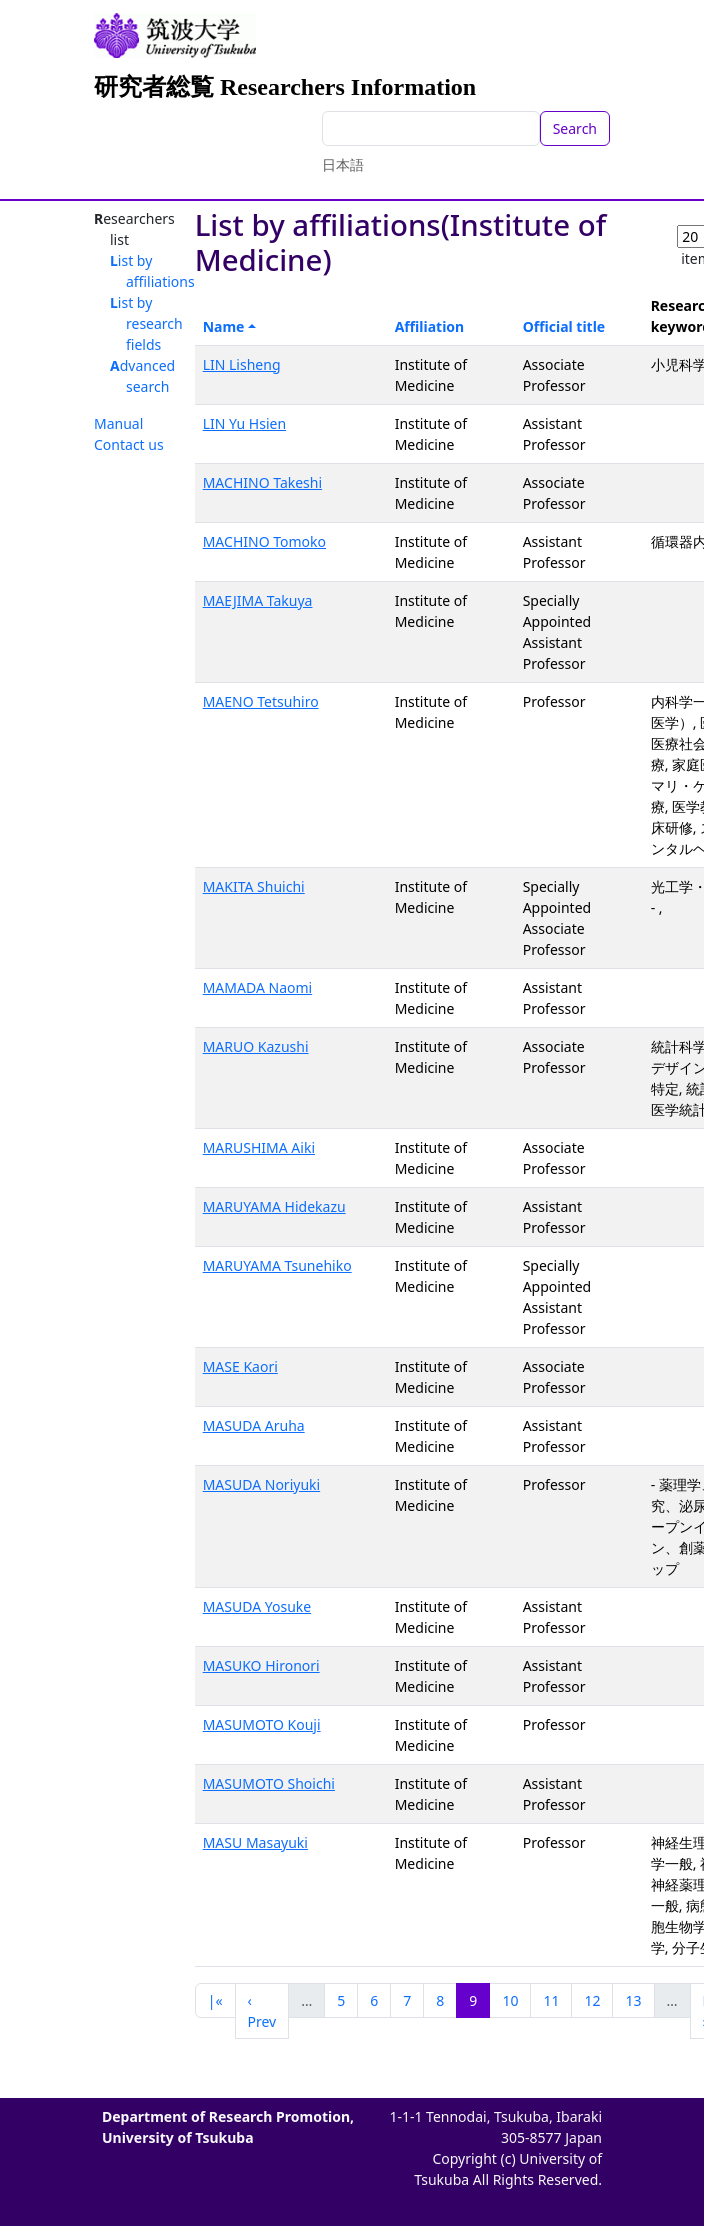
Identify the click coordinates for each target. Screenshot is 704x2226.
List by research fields (146, 323)
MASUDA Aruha (254, 1425)
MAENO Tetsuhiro (261, 701)
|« (215, 2000)
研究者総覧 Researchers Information (285, 87)
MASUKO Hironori (261, 1665)
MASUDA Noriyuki (261, 1484)
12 (592, 2000)
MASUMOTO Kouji (262, 1724)
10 (510, 2000)
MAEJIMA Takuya (258, 600)
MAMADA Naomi (257, 987)
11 (551, 2000)
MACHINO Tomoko (264, 541)
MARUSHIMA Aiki (259, 1147)
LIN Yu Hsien (244, 423)
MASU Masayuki (255, 1842)
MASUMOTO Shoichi (269, 1783)
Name (224, 326)
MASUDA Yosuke (257, 1606)
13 (633, 2000)
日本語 (343, 164)
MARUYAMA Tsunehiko (277, 1265)
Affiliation (430, 326)
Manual (118, 423)
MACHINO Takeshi (262, 482)
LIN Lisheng (242, 364)
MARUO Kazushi (256, 1046)
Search (575, 128)
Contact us (129, 444)
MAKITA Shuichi (254, 886)
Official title (564, 326)
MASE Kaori (240, 1366)
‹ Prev (262, 2011)
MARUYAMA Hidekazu (274, 1206)
